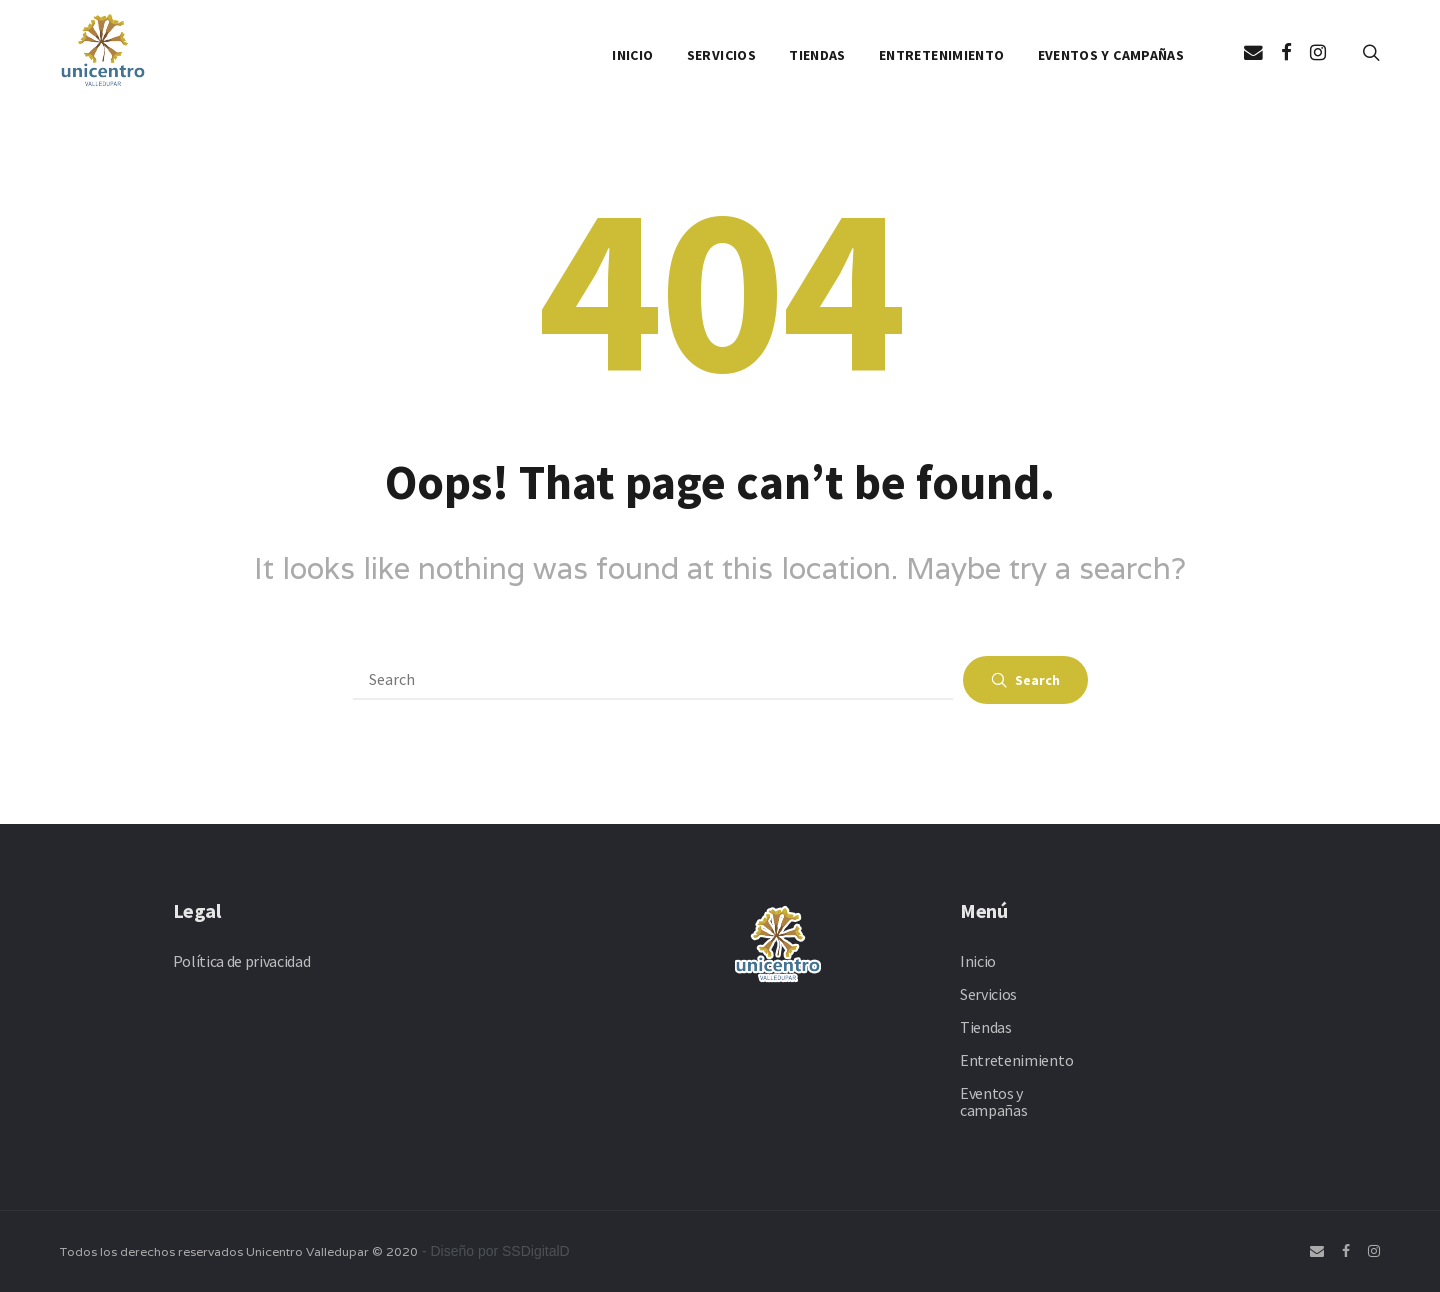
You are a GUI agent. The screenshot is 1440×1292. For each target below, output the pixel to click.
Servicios (721, 55)
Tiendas (817, 55)
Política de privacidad (242, 961)
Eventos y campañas (1111, 55)
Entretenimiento (941, 55)
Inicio (632, 55)
